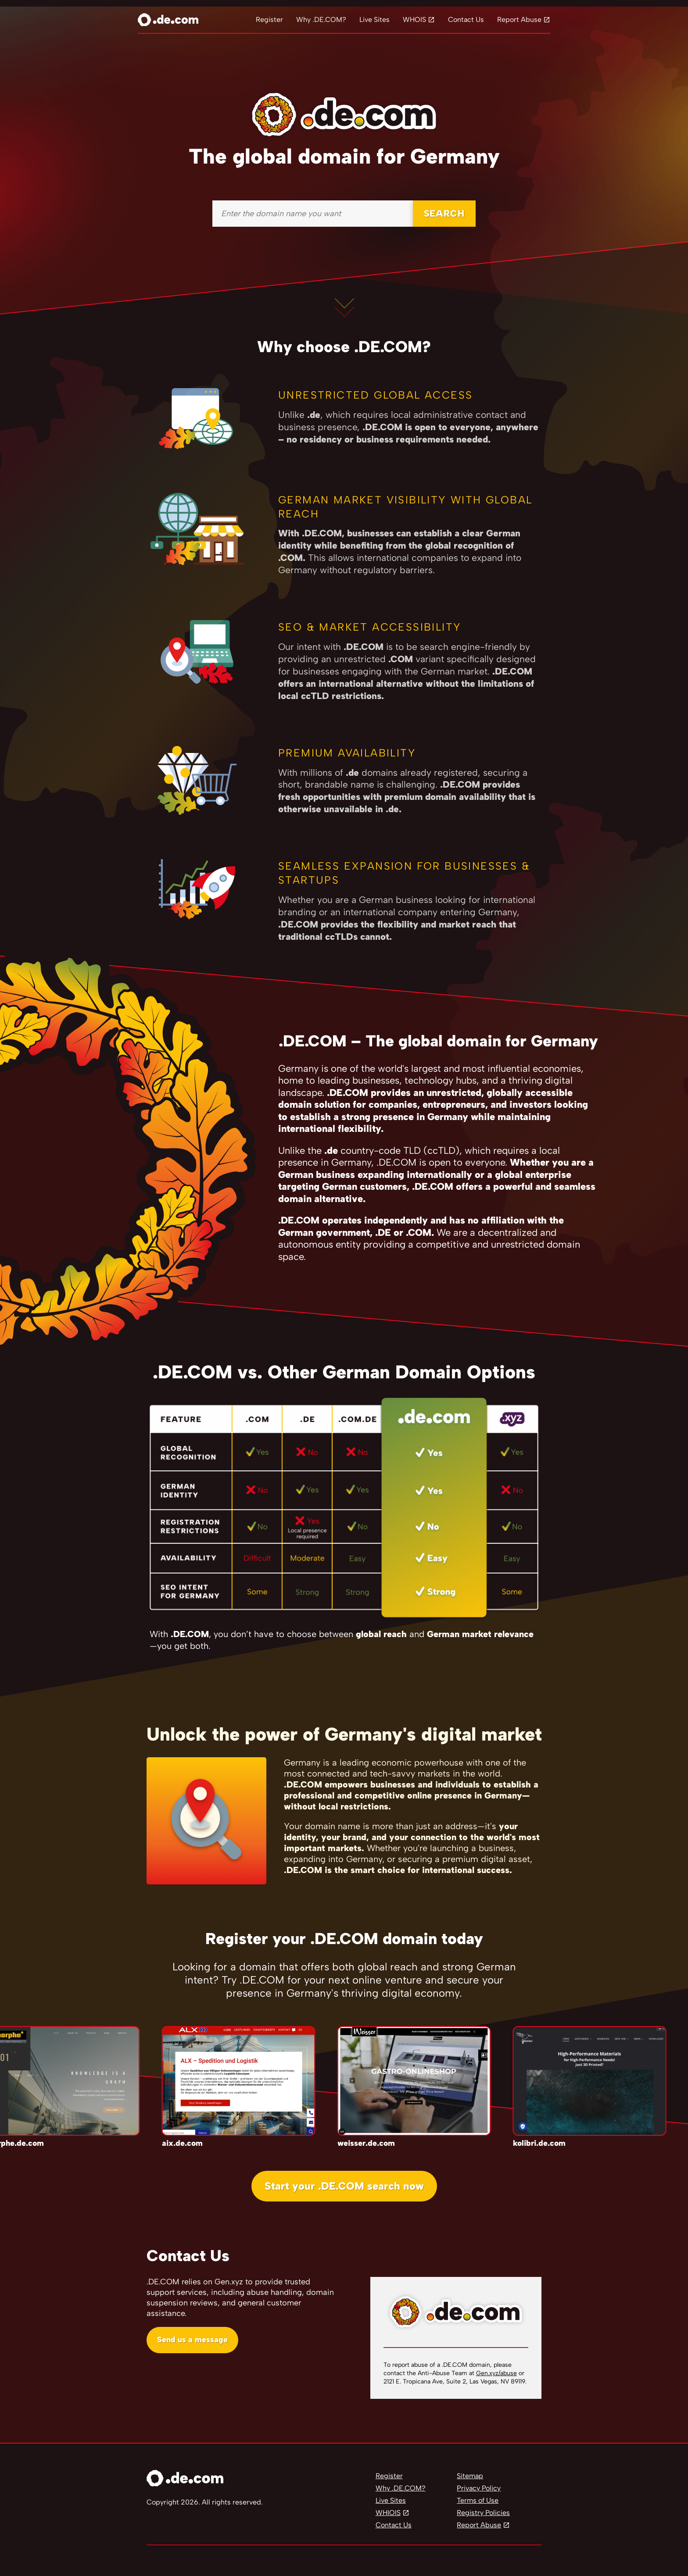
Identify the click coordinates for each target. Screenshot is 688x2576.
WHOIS (414, 19)
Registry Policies (483, 2512)
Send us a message (192, 2339)
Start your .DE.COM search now (344, 2186)
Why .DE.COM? (321, 19)
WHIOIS (388, 2512)
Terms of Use (477, 2500)
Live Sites (374, 19)
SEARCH (444, 213)
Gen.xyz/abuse (496, 2373)
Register (269, 19)
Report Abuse (519, 19)
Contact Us (466, 19)
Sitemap (470, 2476)
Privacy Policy (479, 2488)
